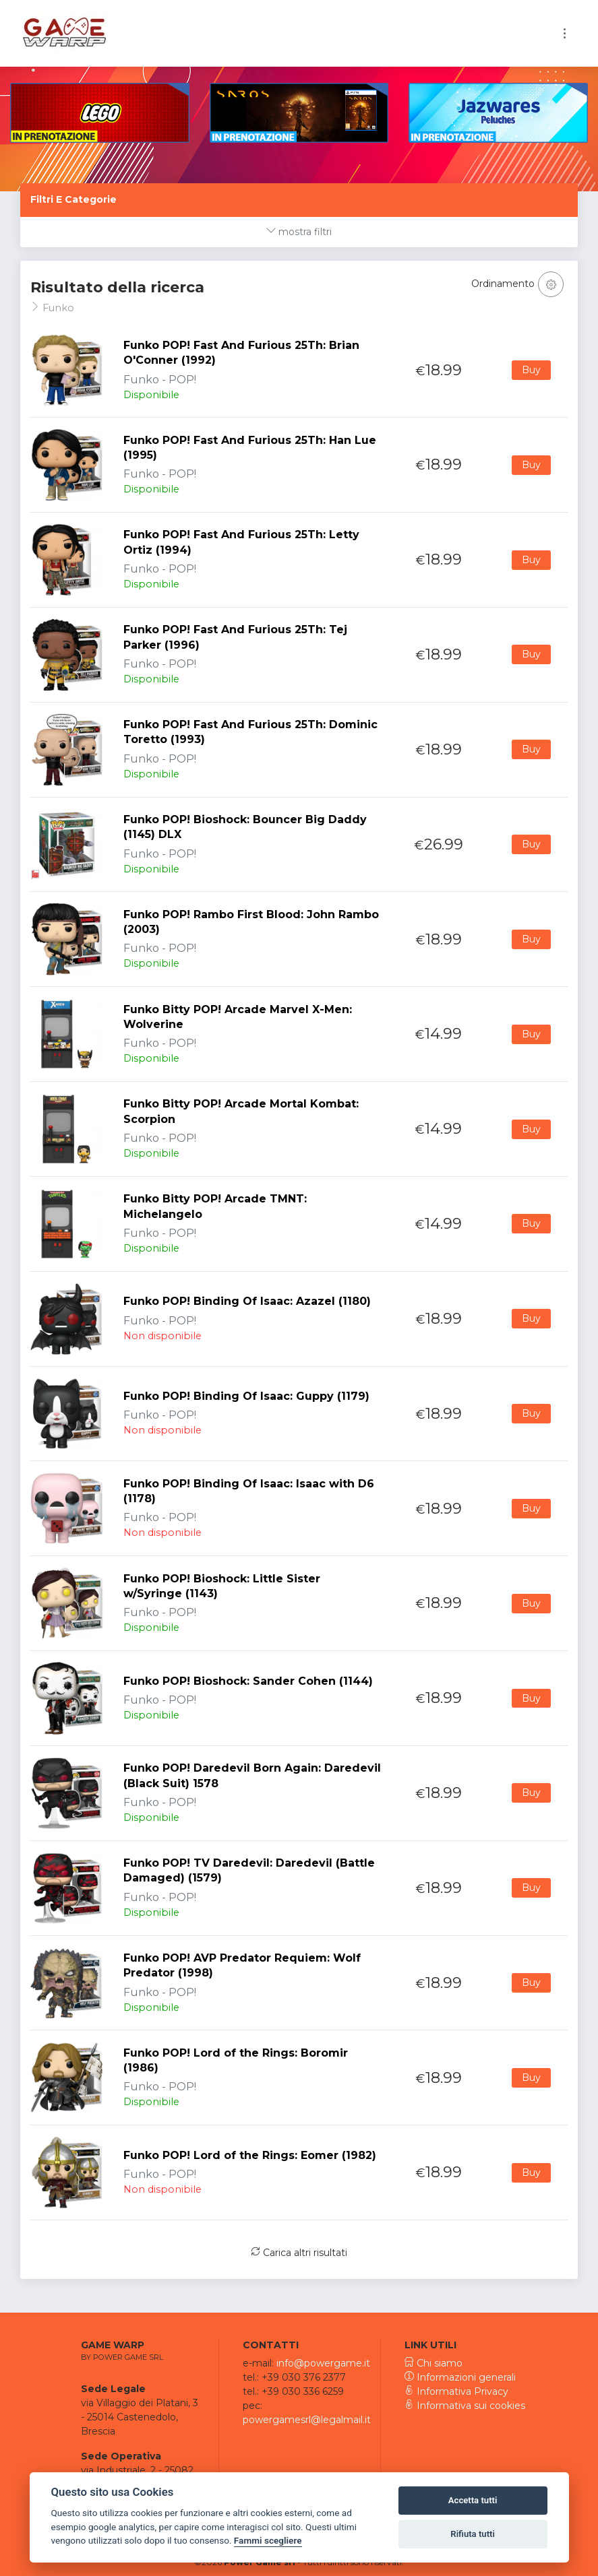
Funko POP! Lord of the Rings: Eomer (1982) (249, 2155)
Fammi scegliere (268, 2540)
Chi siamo (433, 2363)
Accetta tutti (473, 2500)
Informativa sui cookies (465, 2406)
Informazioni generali (460, 2377)
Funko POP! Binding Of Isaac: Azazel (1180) (247, 1301)
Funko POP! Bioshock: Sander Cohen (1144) (248, 1681)
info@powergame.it (323, 2363)
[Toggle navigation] (564, 33)
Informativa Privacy (456, 2391)
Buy (531, 370)
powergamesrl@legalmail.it (307, 2420)
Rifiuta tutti (472, 2534)
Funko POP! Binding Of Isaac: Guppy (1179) (246, 1396)
